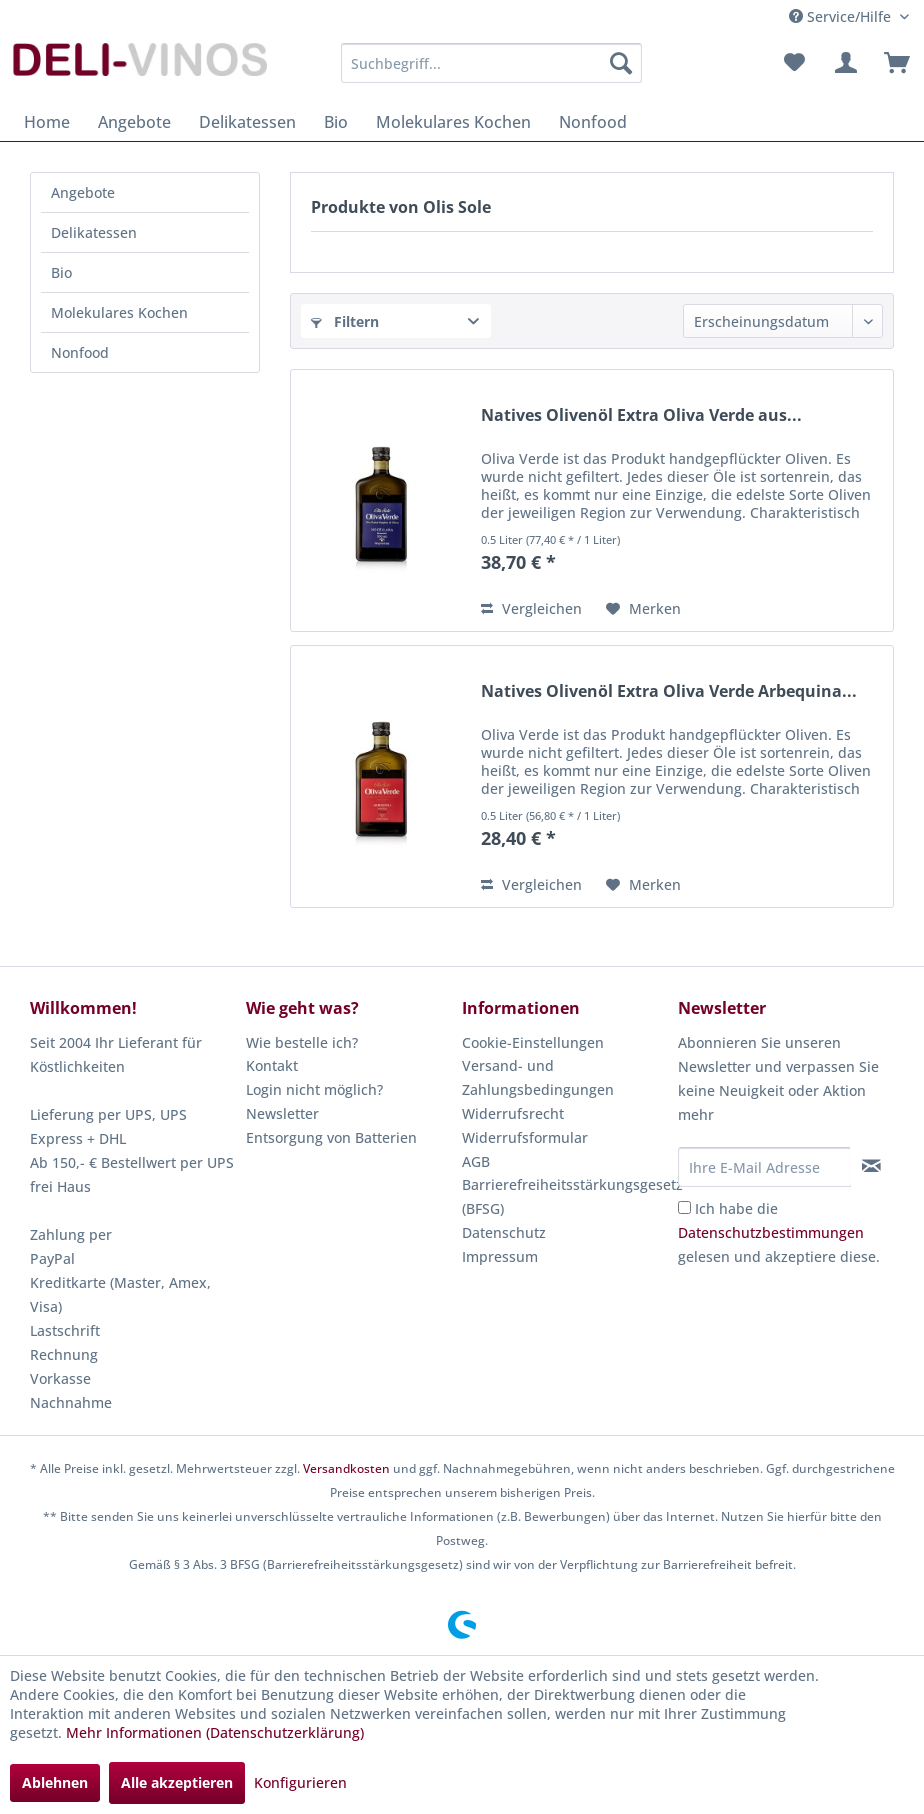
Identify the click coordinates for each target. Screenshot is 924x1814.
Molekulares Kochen (119, 312)
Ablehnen (55, 1782)
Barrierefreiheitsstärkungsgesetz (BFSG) (565, 1196)
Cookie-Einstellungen (533, 1042)
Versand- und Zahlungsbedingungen (538, 1077)
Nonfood (80, 352)
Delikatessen (94, 232)
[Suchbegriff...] (491, 63)
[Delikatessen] (247, 122)
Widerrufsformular (525, 1137)
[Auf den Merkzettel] (643, 609)
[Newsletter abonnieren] (871, 1166)
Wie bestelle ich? (302, 1042)
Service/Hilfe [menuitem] (842, 16)
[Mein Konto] (843, 63)
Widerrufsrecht (513, 1113)
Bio (61, 272)
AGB (476, 1161)
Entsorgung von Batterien (331, 1137)
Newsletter (282, 1113)
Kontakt (272, 1065)
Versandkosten (346, 1468)
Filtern (345, 321)
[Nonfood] (593, 122)
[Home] (47, 122)
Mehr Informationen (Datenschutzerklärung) (215, 1732)
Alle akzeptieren (177, 1782)
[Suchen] (621, 63)
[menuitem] (491, 63)
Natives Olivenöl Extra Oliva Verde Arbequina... (669, 691)
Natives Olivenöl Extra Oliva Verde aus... (641, 415)
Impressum (500, 1256)
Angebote (83, 192)
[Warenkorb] (892, 63)
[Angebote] (134, 122)
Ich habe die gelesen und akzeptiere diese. (779, 1232)
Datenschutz (504, 1232)
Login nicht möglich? (314, 1089)
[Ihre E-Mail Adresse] (764, 1167)
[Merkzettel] (794, 63)
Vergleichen (531, 608)
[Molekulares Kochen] (453, 122)
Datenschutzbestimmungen (771, 1232)
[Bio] (336, 122)
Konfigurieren (300, 1782)
